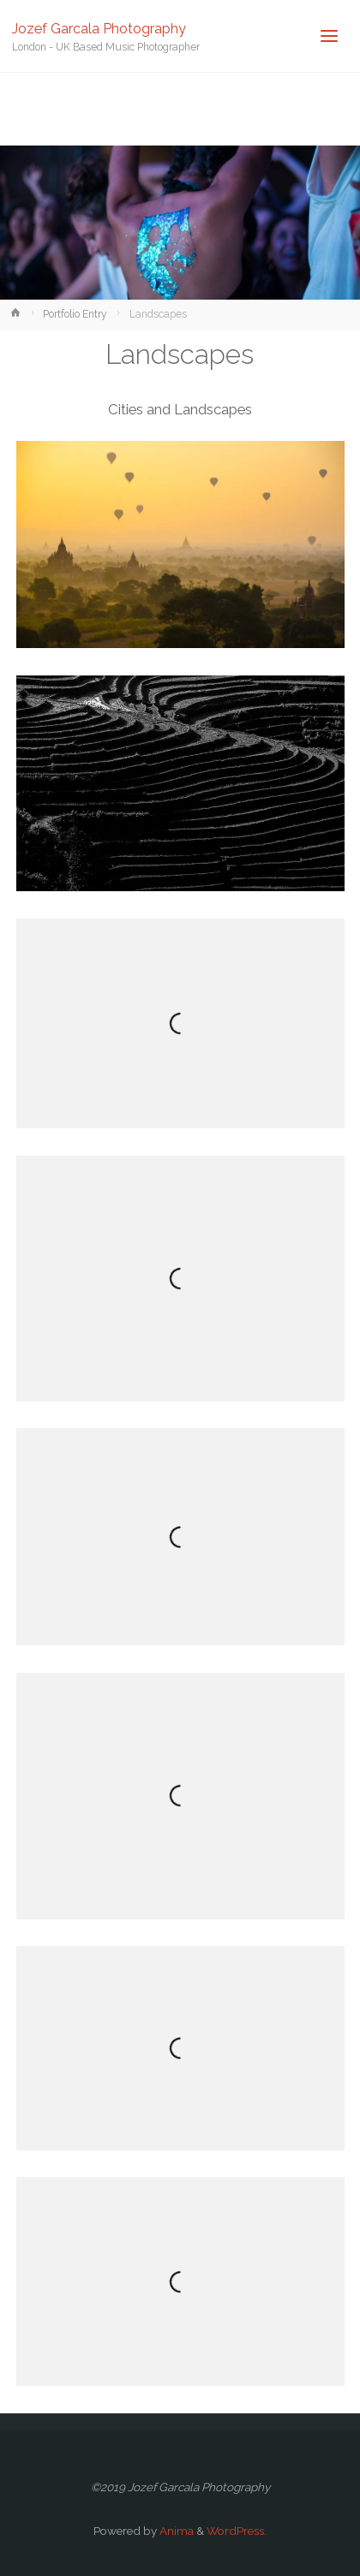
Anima (175, 2530)
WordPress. (237, 2530)
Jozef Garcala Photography (99, 28)
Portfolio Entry (75, 314)
